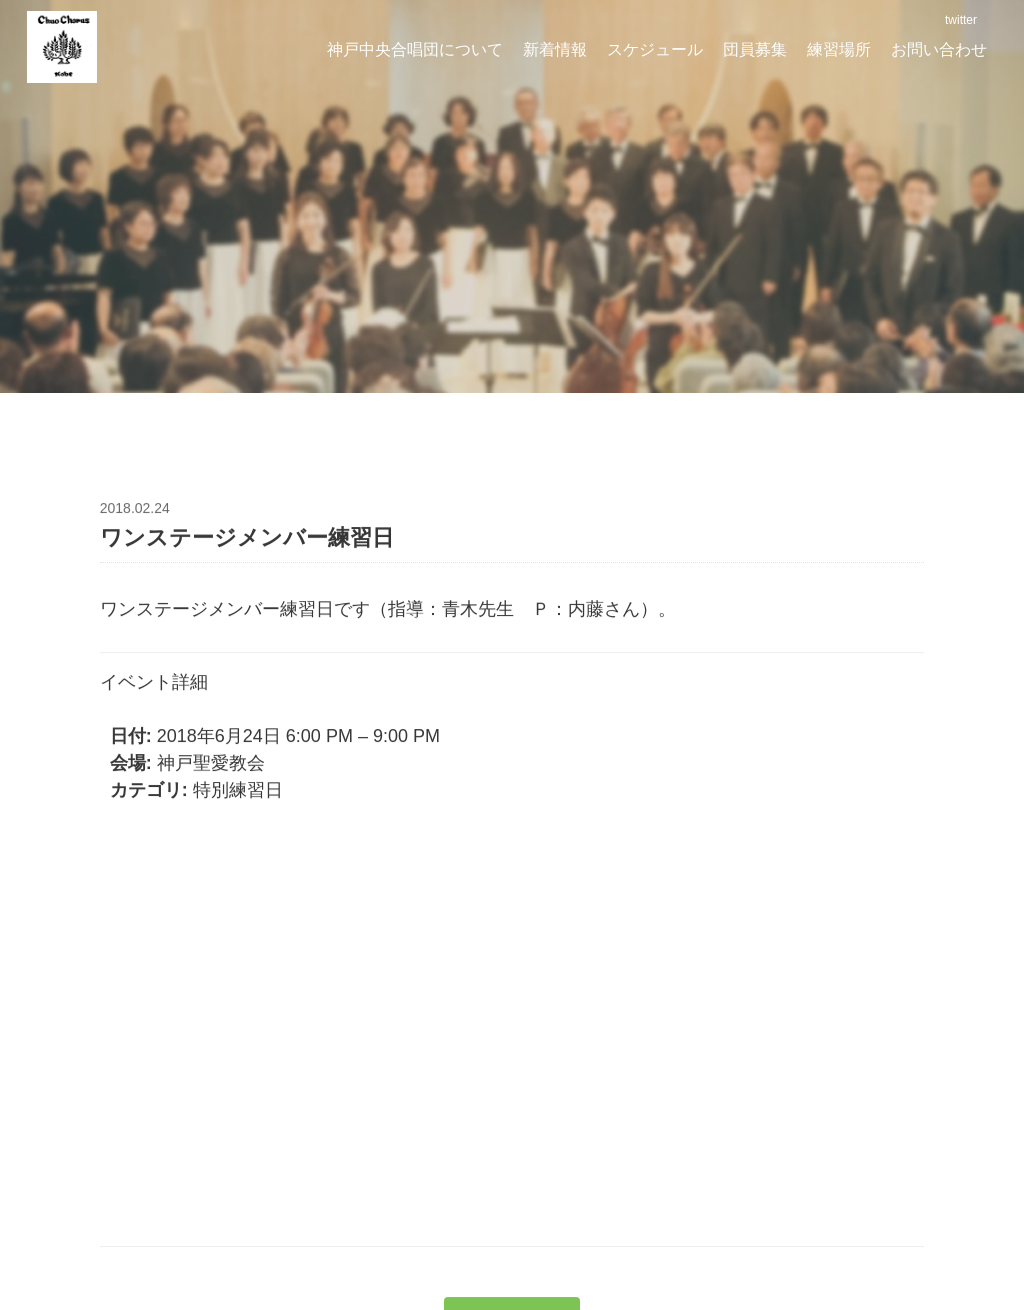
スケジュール (655, 49)
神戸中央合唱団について (415, 49)
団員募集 (755, 49)
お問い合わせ (939, 49)
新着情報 (555, 49)
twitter (959, 20)
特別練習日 (238, 793)
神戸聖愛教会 (211, 766)
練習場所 (839, 49)
